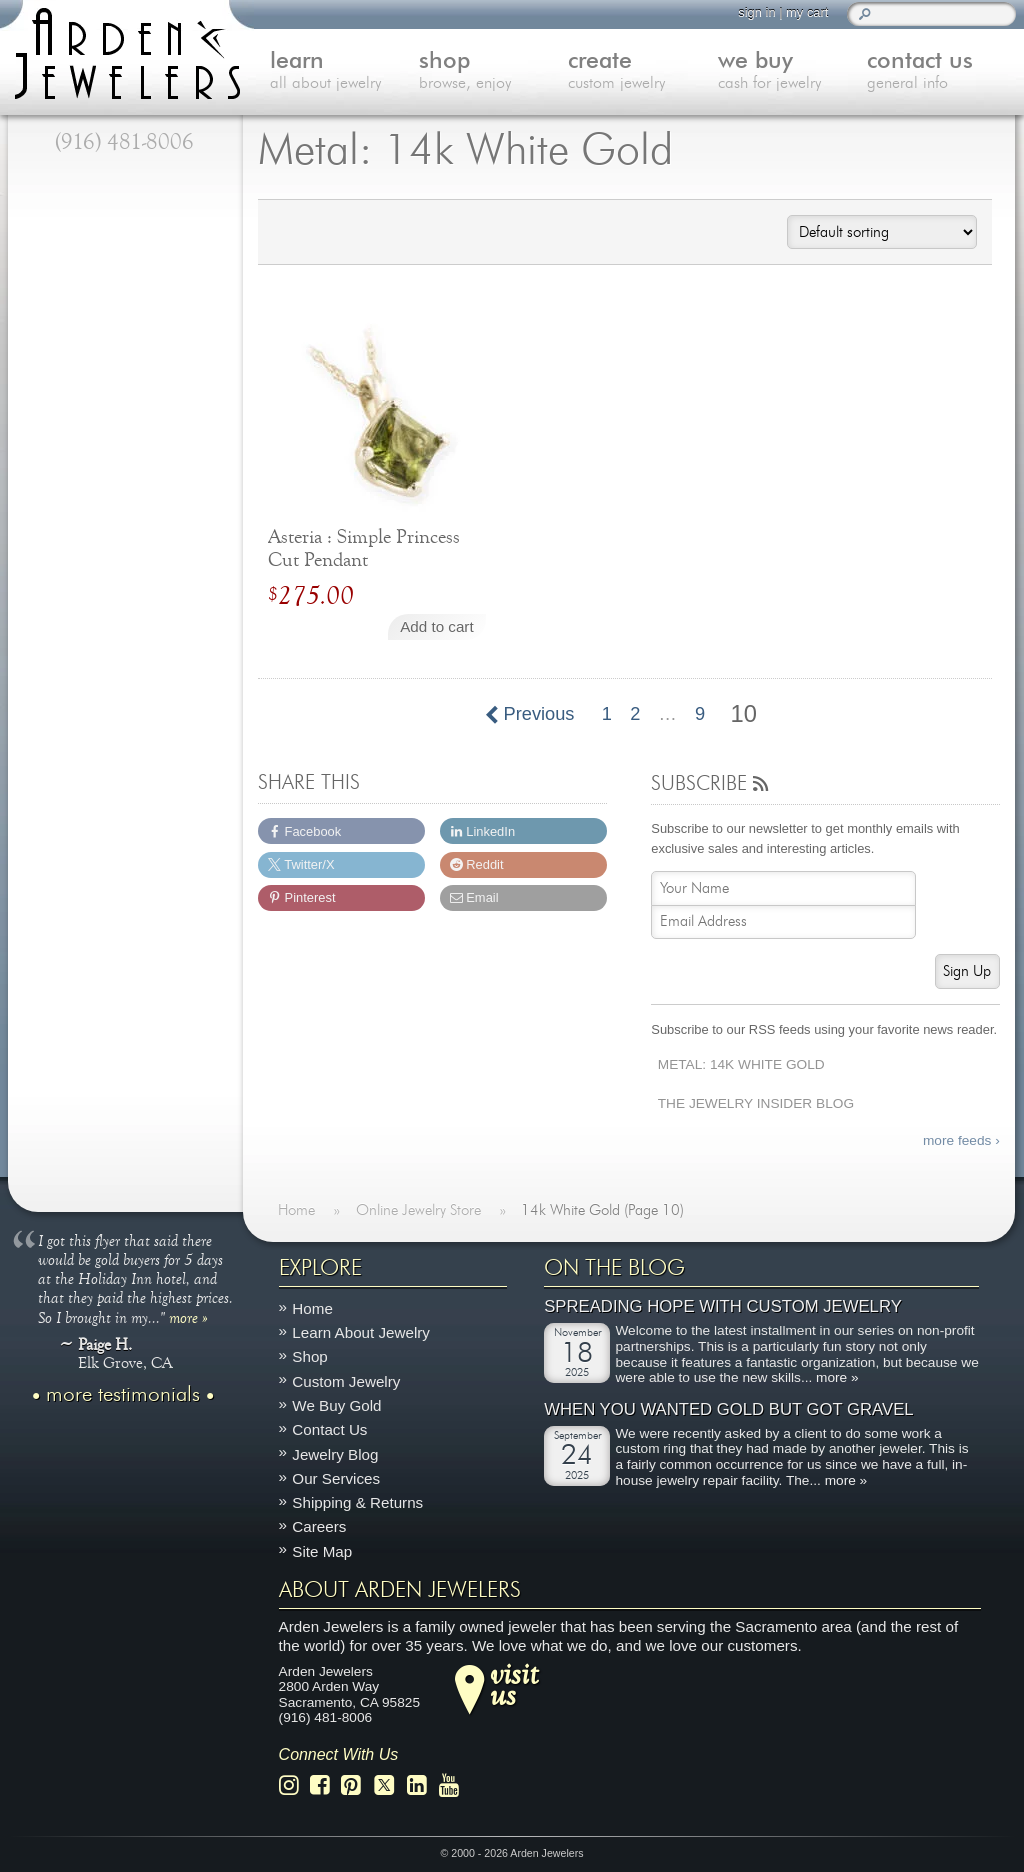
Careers (319, 1526)
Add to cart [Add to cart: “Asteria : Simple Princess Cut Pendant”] (436, 626)
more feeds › (961, 1140)
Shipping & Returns (357, 1502)
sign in (756, 12)
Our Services (336, 1478)
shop (493, 72)
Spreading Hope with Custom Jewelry (723, 1306)
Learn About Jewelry (361, 1332)
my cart (807, 12)
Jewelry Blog (335, 1453)
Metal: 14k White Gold (741, 1064)
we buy (792, 72)
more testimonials (123, 1395)
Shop (309, 1356)
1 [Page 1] (607, 714)
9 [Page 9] (700, 714)
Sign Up (967, 971)
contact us (941, 72)
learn (344, 72)
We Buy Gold (336, 1405)
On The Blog (614, 1268)
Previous (530, 714)
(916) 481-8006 (124, 142)
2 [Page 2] (635, 714)
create (642, 72)
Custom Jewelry (346, 1381)
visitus (514, 1684)
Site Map (322, 1551)
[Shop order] (882, 232)
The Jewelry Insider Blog (756, 1103)
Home (312, 1308)
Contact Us (329, 1429)
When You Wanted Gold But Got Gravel (728, 1409)
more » (188, 1317)
